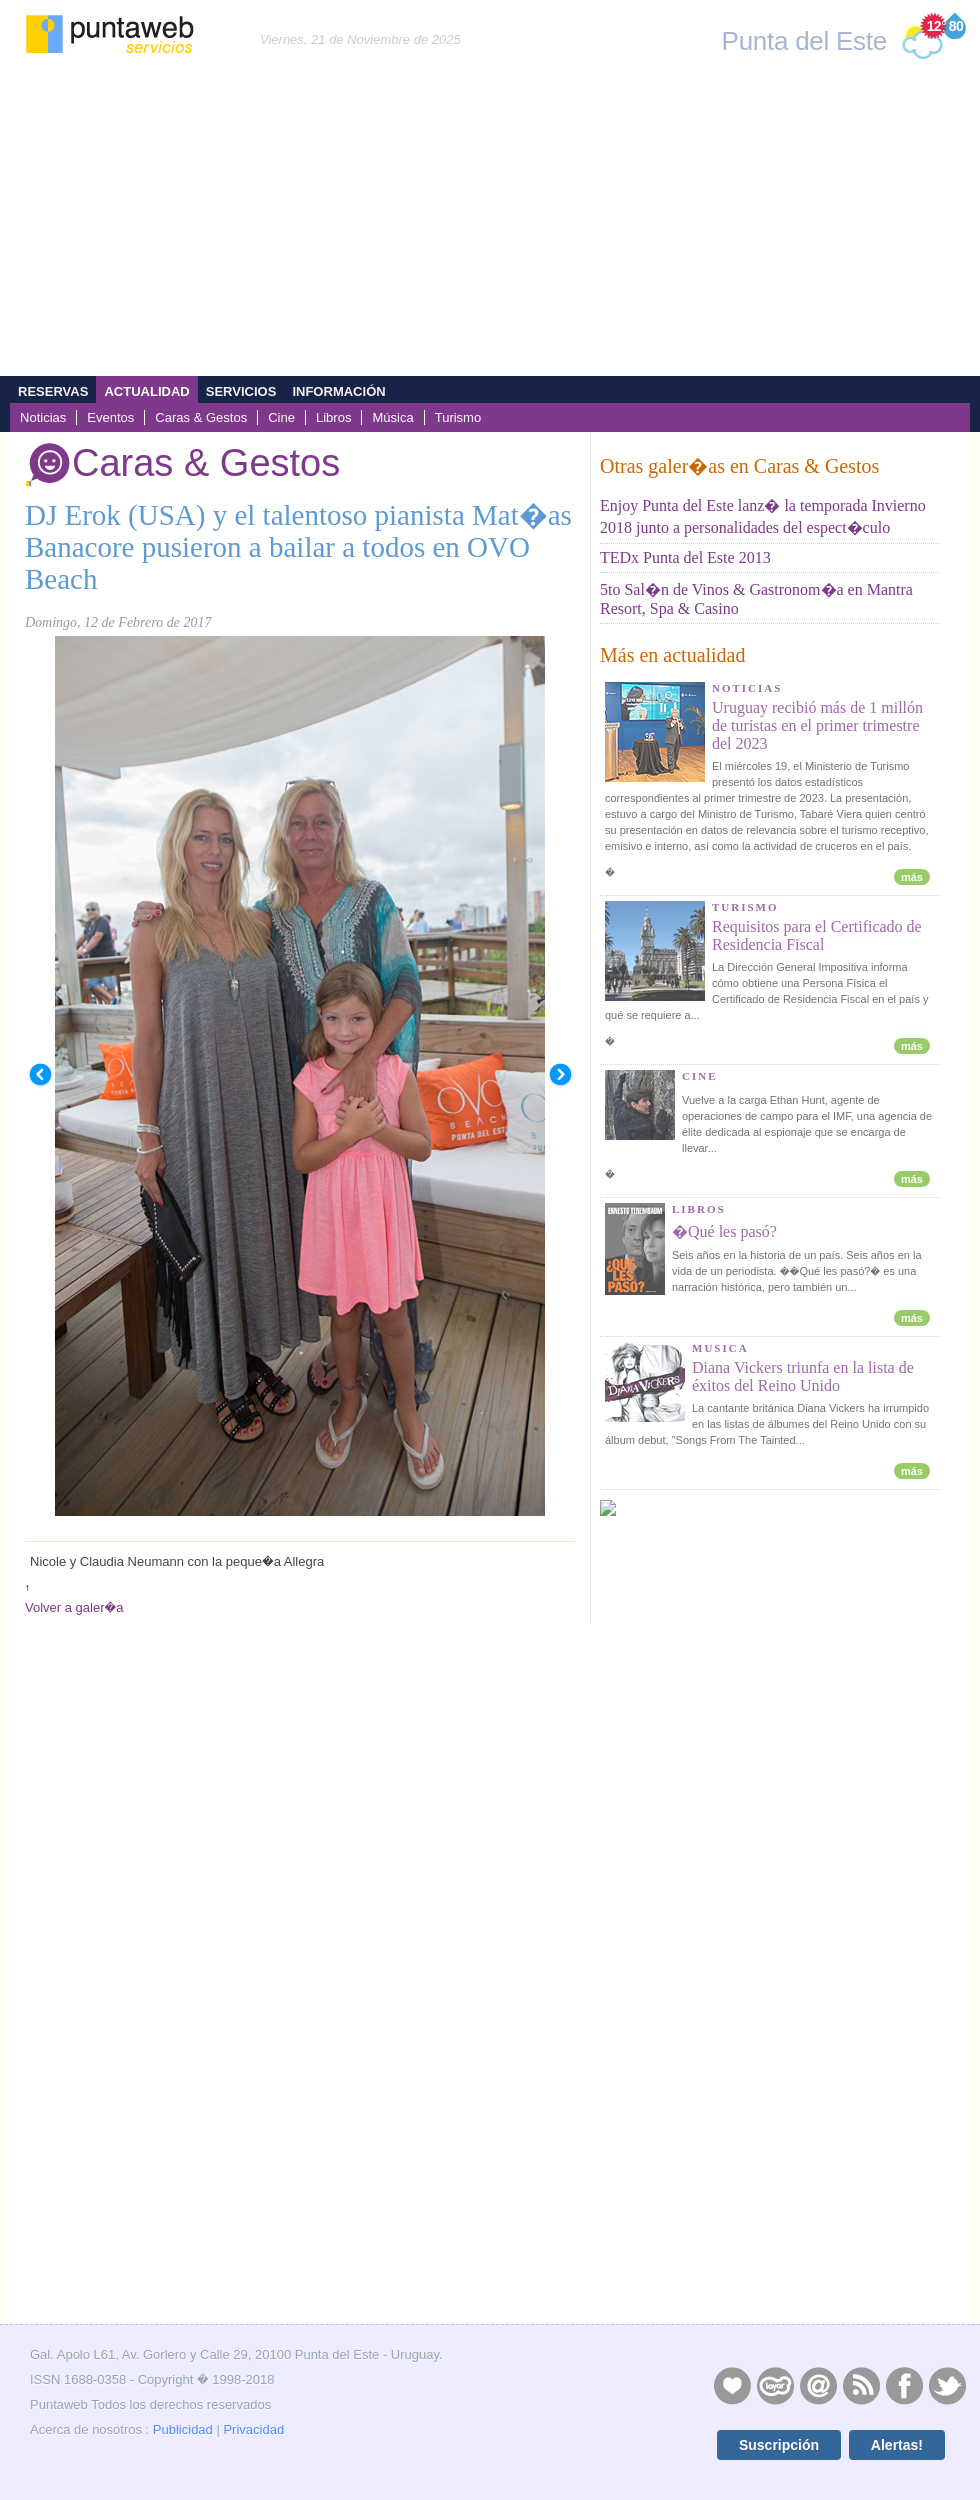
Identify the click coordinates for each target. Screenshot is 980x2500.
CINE (700, 1076)
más (912, 877)
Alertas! (897, 2445)
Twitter (947, 2385)
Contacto (818, 2385)
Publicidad (183, 2429)
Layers (775, 2385)
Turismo (458, 417)
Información (338, 391)
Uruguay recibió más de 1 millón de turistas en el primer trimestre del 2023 (817, 725)
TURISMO (745, 907)
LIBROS (699, 1209)
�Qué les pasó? (724, 1231)
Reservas (53, 391)
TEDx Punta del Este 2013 (685, 557)
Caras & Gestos (201, 417)
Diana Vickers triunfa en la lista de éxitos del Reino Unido (803, 1376)
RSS (861, 2385)
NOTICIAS (747, 688)
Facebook (904, 2385)
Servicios (241, 391)
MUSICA (720, 1348)
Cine (281, 417)
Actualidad (146, 391)
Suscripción (779, 2445)
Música (392, 417)
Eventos (110, 417)
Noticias (43, 417)
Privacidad (253, 2429)
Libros (333, 417)
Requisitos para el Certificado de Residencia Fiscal (817, 935)
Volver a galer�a (74, 1607)
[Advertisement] (490, 226)
